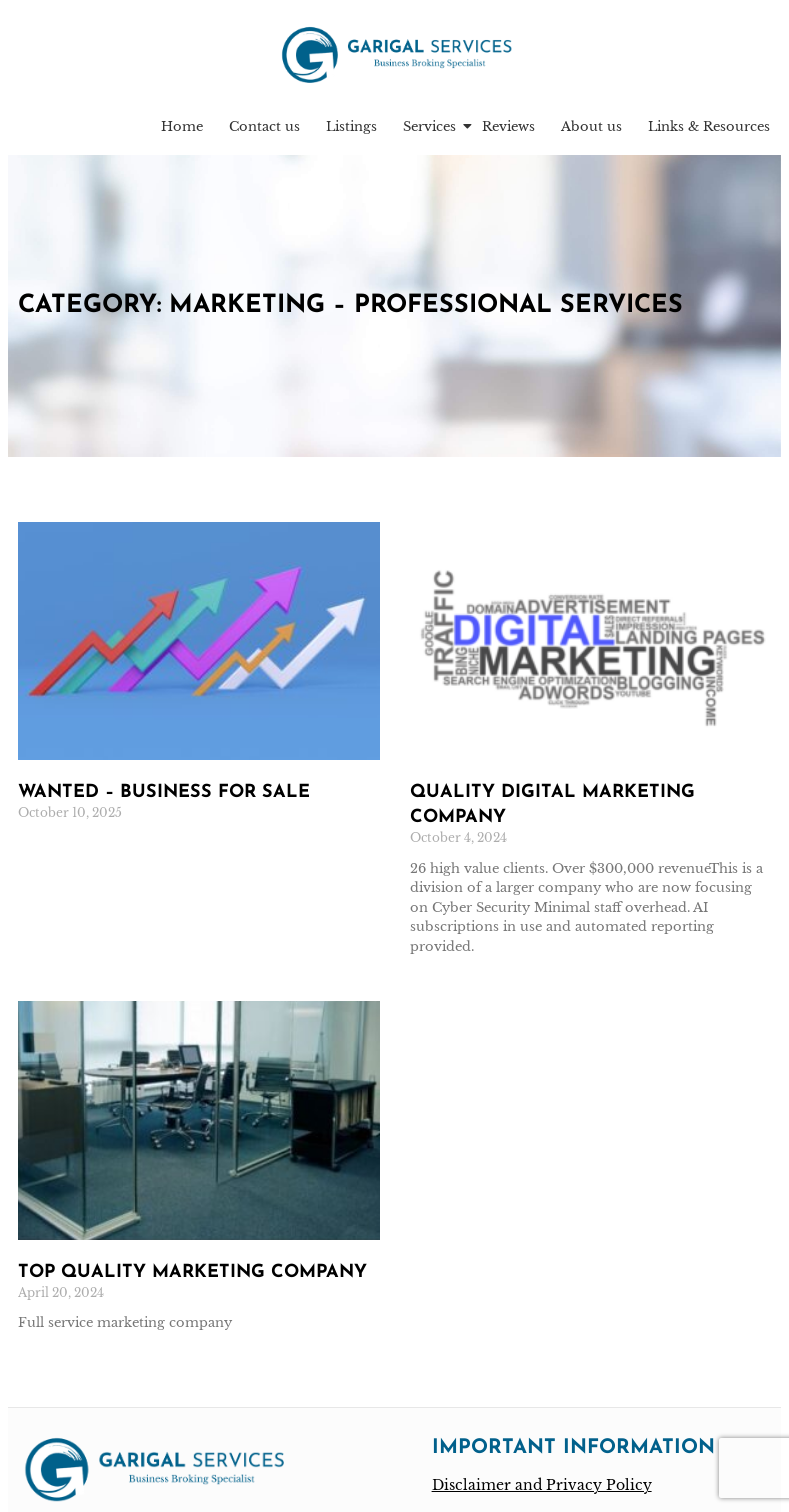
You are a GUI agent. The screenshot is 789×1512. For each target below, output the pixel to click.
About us (591, 130)
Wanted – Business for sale (164, 796)
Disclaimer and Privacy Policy (542, 1489)
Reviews (508, 130)
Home (182, 130)
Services (431, 130)
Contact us (264, 130)
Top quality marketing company (192, 1276)
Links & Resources (709, 130)
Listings (351, 130)
